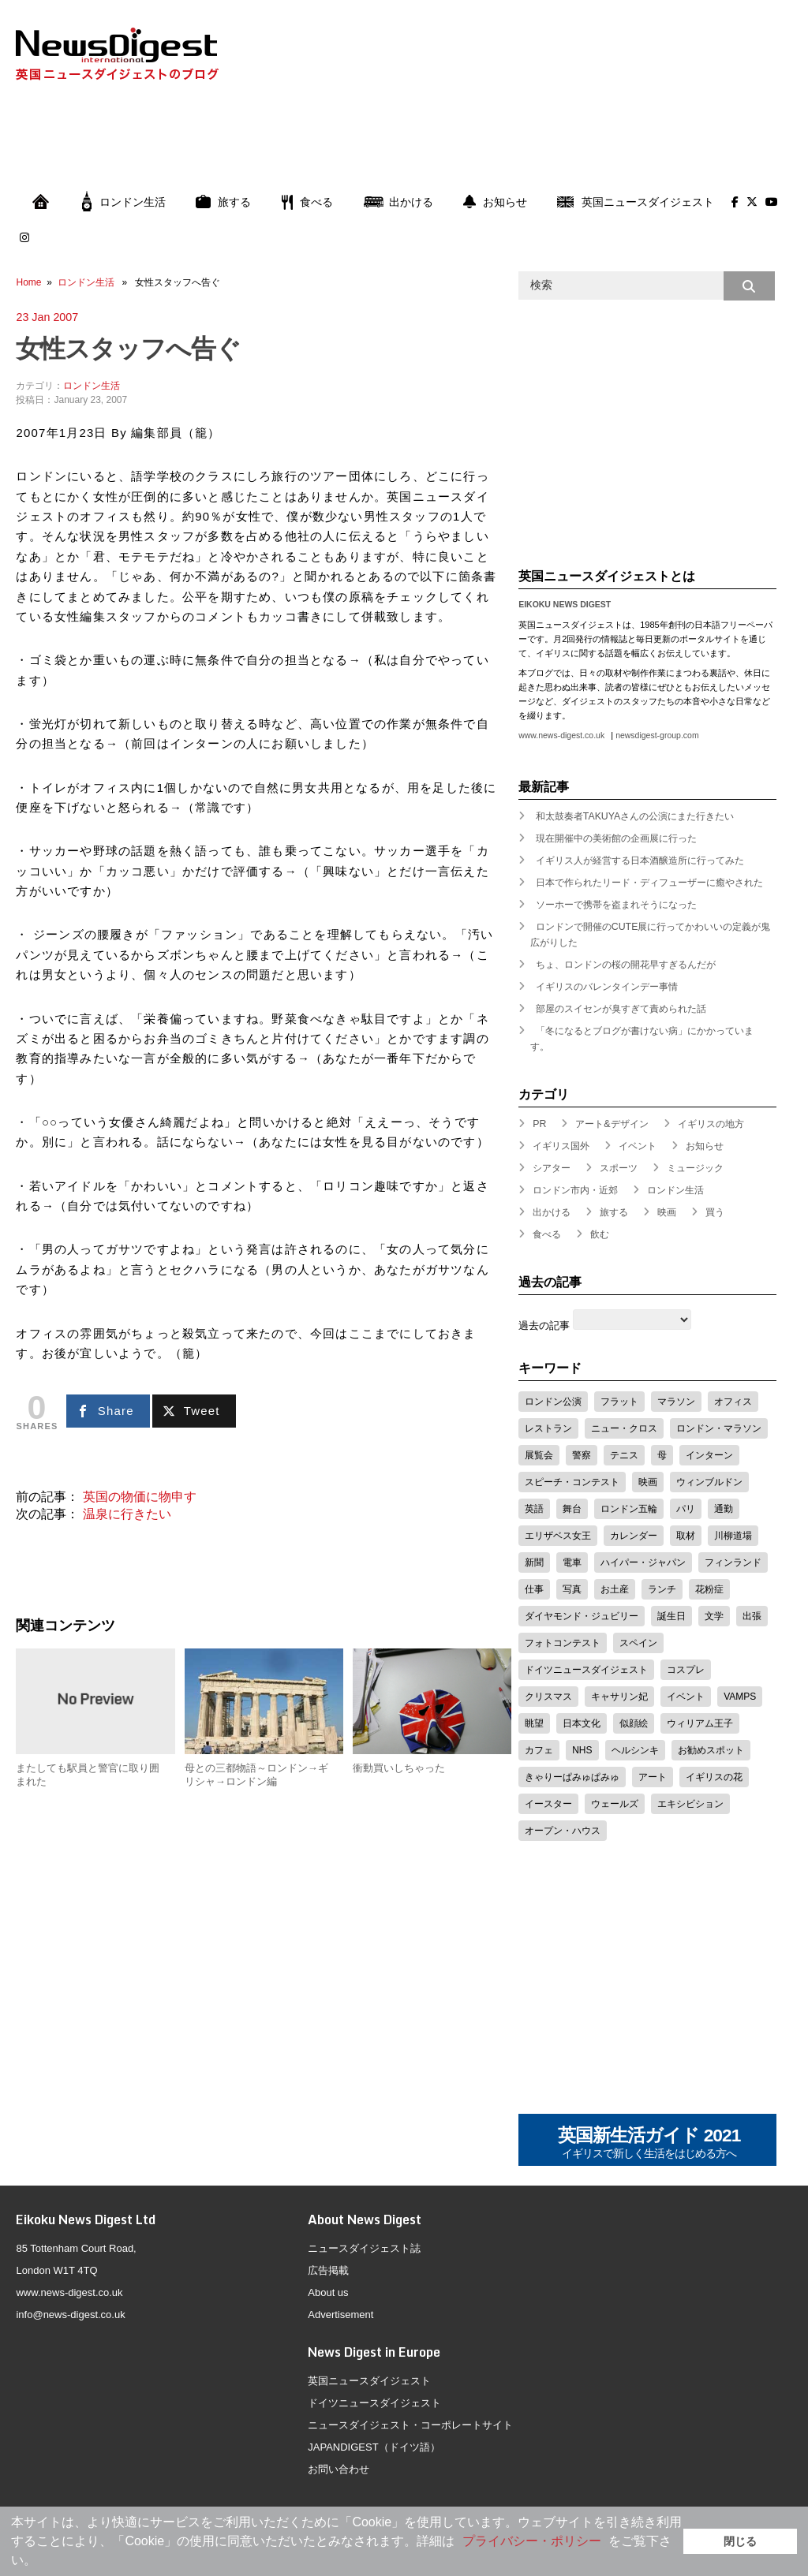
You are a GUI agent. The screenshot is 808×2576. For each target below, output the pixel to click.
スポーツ (619, 1168)
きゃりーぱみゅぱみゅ (572, 1777)
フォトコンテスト (562, 1642)
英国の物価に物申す (139, 1496)
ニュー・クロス (624, 1428)
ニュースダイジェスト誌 (364, 2248)
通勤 (723, 1508)
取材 (685, 1535)
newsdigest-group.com (656, 735)
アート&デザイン (611, 1123)
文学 (714, 1616)
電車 (572, 1562)
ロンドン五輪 (628, 1508)
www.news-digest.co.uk (561, 735)
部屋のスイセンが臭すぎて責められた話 (621, 1008)
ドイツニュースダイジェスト (586, 1669)
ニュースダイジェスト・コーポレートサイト (410, 2425)
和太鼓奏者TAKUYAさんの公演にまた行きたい (635, 816)
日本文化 (581, 1723)
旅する (223, 202)
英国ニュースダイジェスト (635, 202)
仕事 (534, 1589)
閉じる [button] (740, 2541)
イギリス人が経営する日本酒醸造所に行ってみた (640, 860)
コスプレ (686, 1669)
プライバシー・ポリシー (531, 2541)
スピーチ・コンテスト (572, 1482)
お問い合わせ (338, 2469)
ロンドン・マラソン (718, 1428)
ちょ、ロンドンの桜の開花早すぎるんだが (626, 964)
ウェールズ (614, 1803)
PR (539, 1123)
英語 (534, 1508)
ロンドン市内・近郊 (575, 1190)
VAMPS (740, 1696)
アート (652, 1777)
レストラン (548, 1428)
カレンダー (633, 1535)
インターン (709, 1455)
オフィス (733, 1401)
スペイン (638, 1642)
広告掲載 (328, 2270)
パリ (685, 1508)
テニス (624, 1455)
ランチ (662, 1589)
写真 (572, 1589)
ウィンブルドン (709, 1482)
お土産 (614, 1589)
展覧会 (539, 1455)
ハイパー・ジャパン (643, 1562)
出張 (752, 1616)
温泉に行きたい (127, 1514)
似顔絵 (633, 1723)
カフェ (539, 1750)
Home (28, 282)
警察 (581, 1455)
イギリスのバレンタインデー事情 (607, 986)
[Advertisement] (404, 142)
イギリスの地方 (711, 1123)
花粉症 (709, 1589)
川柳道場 (733, 1535)
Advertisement (340, 2314)
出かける (398, 202)
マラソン (676, 1401)
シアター (551, 1168)
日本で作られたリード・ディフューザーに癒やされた (649, 882)
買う (714, 1212)
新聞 (534, 1562)
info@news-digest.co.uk (70, 2314)
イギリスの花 (714, 1777)
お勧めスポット (711, 1750)
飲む (599, 1234)
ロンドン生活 (124, 202)
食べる (307, 202)
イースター (548, 1803)
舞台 (572, 1508)
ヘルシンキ (635, 1750)
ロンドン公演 (553, 1401)
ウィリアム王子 (700, 1723)
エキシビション (690, 1803)
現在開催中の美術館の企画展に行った (616, 838)
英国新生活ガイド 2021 (649, 2143)
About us (328, 2292)
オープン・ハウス (562, 1830)
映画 (666, 1212)
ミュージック (695, 1168)
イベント (637, 1146)
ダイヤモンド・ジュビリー (581, 1616)
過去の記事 (544, 1325)
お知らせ (495, 202)
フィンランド (733, 1562)
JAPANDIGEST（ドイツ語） (374, 2447)
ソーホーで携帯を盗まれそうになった (616, 904)
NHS (582, 1750)
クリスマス (548, 1696)
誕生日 (671, 1616)
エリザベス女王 (558, 1535)
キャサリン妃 (619, 1696)
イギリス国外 (561, 1146)
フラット (619, 1401)
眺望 (534, 1723)
